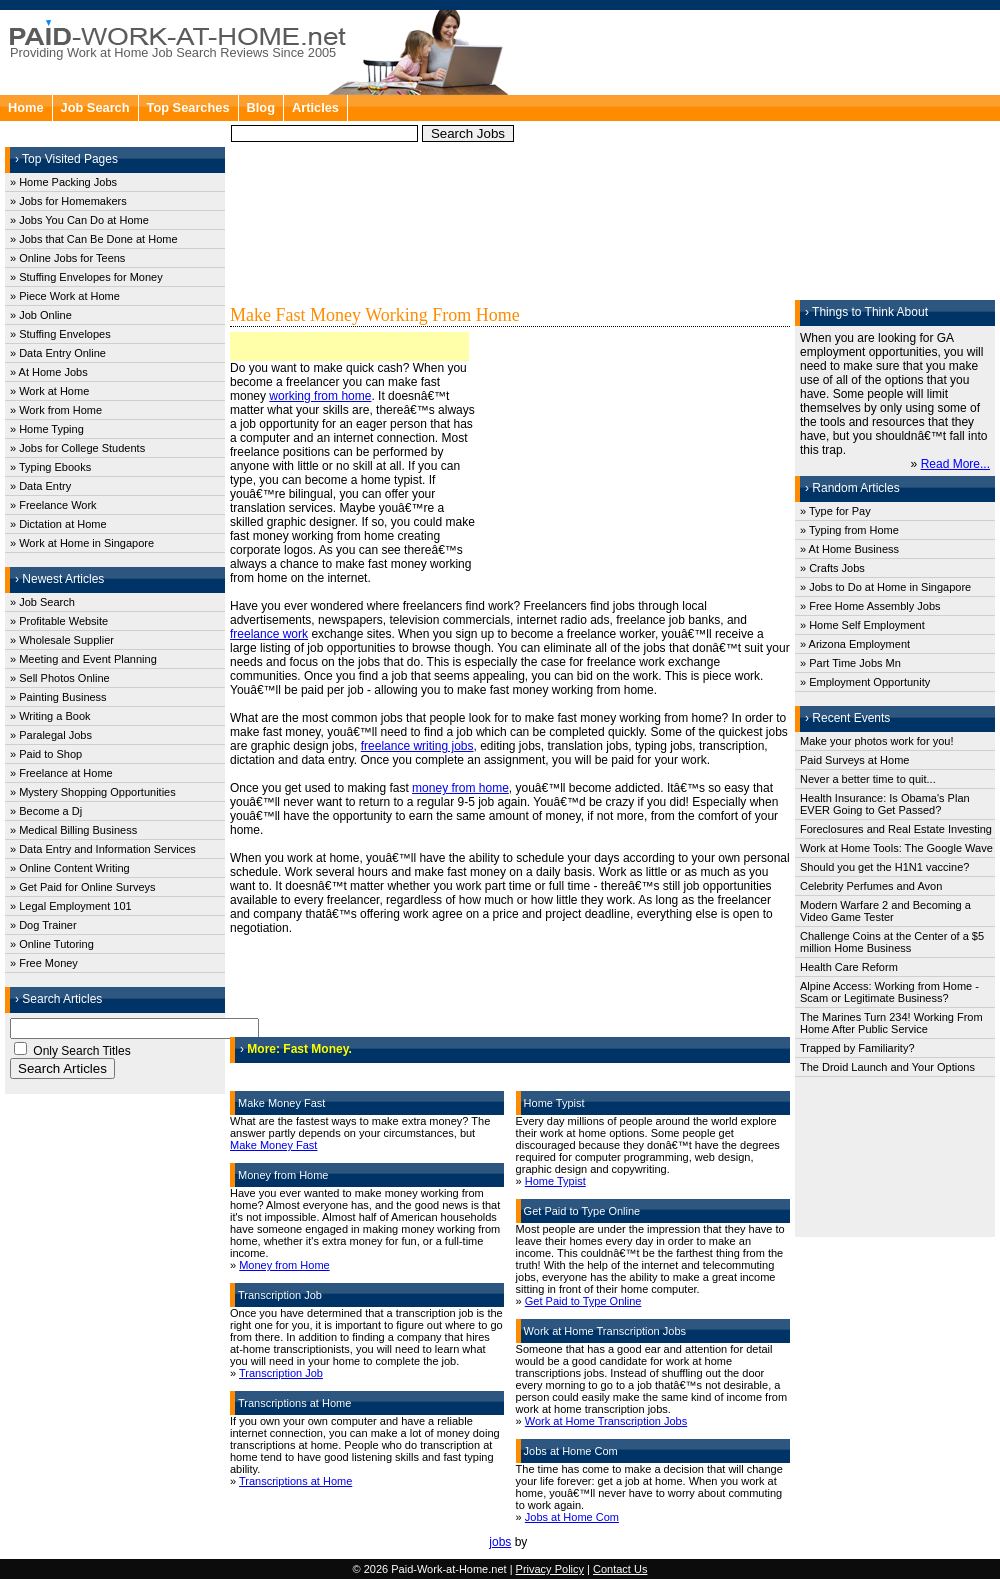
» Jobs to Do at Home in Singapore (885, 587)
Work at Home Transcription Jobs (606, 1421)
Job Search (95, 107)
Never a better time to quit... (868, 779)
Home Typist (555, 1181)
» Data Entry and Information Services (103, 849)
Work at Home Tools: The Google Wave (896, 848)
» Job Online (41, 315)
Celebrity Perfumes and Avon (871, 886)
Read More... (955, 464)
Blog (261, 107)
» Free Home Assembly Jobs (870, 606)
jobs (500, 1542)
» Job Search (42, 602)
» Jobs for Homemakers (68, 201)
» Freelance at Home (61, 773)
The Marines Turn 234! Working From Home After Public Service (891, 1023)
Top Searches (188, 107)
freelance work (269, 634)
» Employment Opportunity (865, 682)
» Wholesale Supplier (62, 640)
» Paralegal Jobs (51, 735)
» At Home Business (849, 549)
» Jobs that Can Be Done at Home (94, 239)
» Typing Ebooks (50, 467)
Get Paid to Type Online (583, 1301)
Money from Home (284, 1265)
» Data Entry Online (58, 353)
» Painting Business (58, 697)
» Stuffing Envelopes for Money (86, 277)
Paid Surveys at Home (854, 760)
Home (26, 107)
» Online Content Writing (70, 868)
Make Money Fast (273, 1145)
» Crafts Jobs (832, 568)
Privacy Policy (550, 1569)
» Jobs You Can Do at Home (79, 220)
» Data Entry (40, 486)
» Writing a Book (50, 716)
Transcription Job (281, 1373)
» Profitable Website (59, 621)
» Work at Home (49, 391)
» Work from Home (56, 410)
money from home (460, 788)
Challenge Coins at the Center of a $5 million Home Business (892, 942)
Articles (315, 107)
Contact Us (620, 1569)
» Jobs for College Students (77, 448)
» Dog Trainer (43, 925)
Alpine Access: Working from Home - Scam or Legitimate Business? (889, 992)
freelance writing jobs (417, 746)
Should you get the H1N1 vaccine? (884, 867)
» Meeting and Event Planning (83, 659)
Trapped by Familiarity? (857, 1048)
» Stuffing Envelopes (60, 334)
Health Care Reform (849, 967)
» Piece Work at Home (65, 296)
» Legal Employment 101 (71, 906)
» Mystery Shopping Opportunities (93, 792)
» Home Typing (47, 429)
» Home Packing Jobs (63, 182)
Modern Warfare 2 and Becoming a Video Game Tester (885, 911)
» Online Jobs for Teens (67, 258)
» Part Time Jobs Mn (850, 663)
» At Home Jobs (49, 372)
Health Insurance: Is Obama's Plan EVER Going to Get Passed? (885, 804)
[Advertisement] (691, 160)
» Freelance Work (53, 505)
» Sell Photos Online (60, 678)
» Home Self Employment (862, 625)
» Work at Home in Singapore (82, 543)
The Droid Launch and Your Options (887, 1067)
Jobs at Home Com (572, 1517)
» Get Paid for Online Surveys (83, 887)
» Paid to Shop (46, 754)
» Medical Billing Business (73, 830)
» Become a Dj (46, 811)
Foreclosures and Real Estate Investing (896, 829)
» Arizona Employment (855, 644)
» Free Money (44, 963)
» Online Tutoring (52, 944)
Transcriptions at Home (295, 1481)
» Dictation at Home (58, 524)
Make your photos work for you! (876, 741)
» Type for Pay (835, 511)
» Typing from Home (849, 530)
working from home (320, 396)
